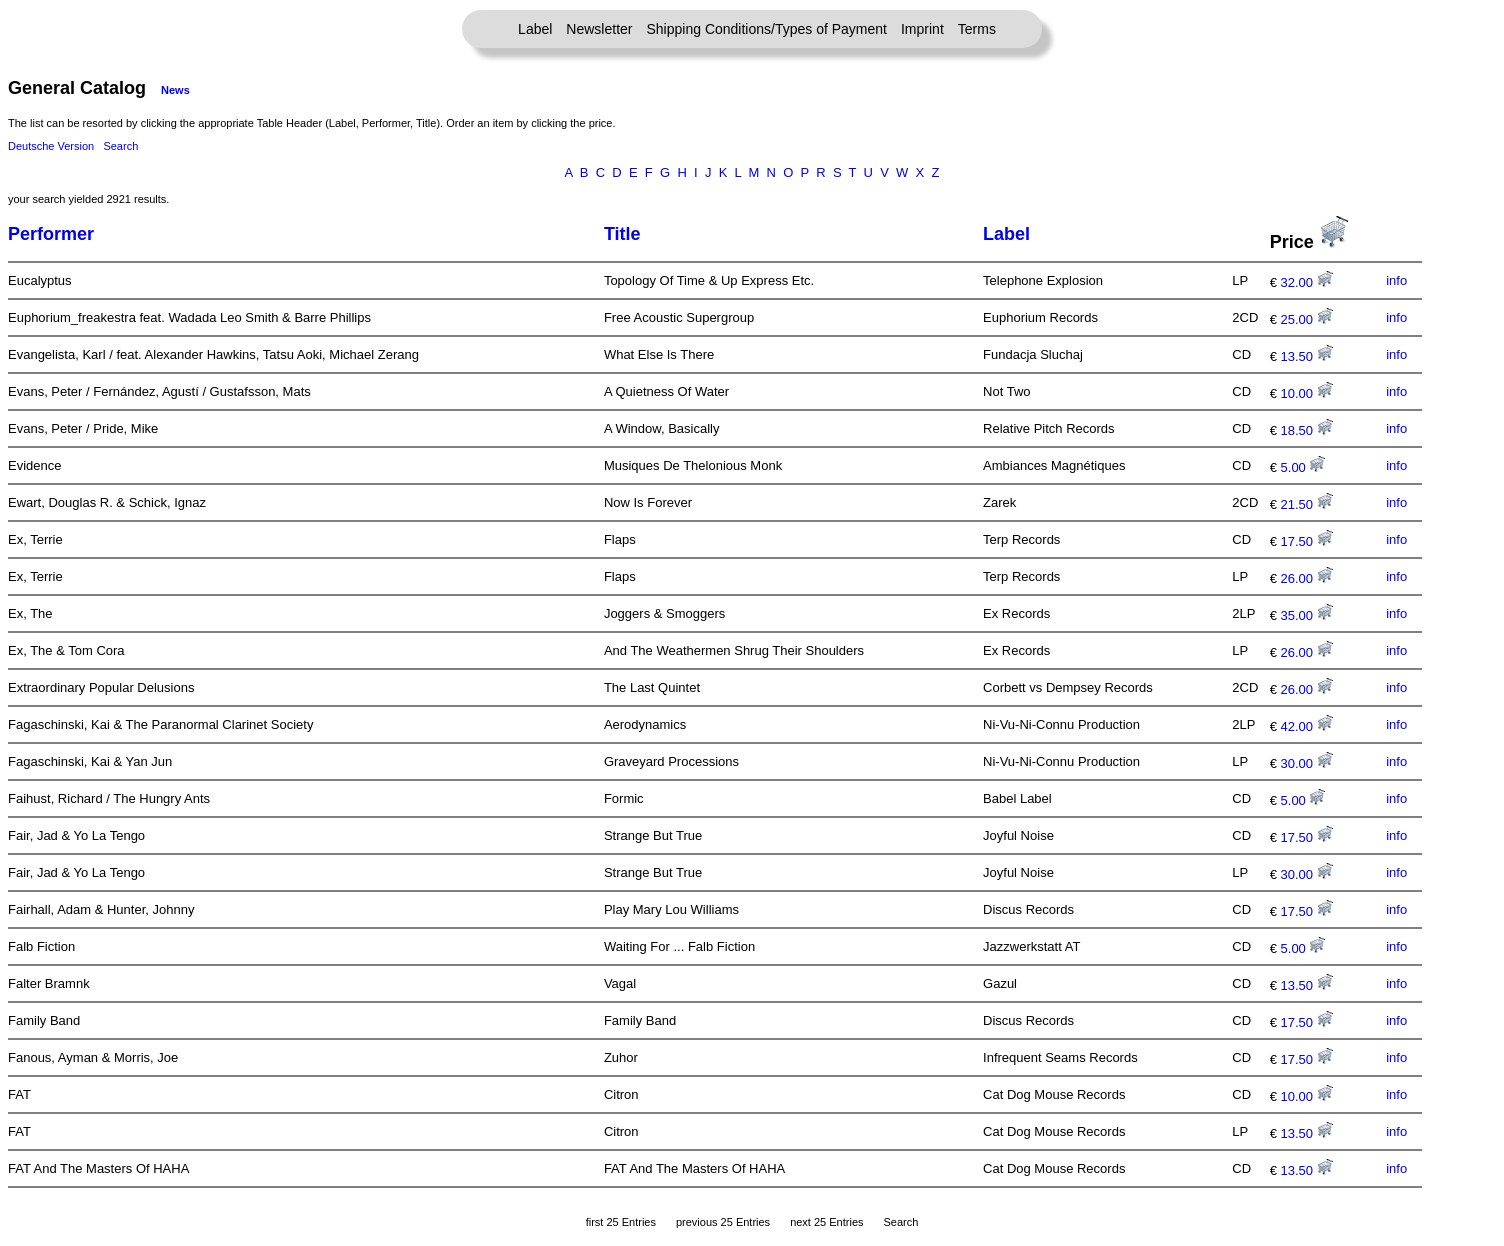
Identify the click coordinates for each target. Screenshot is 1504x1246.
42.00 (1307, 726)
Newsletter (599, 29)
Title (622, 234)
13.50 (1307, 356)
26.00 (1307, 578)
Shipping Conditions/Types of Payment (767, 29)
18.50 (1307, 430)
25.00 (1307, 319)
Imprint (922, 29)
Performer (51, 234)
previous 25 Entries (723, 1222)
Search (120, 146)
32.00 (1307, 282)
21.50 (1307, 504)
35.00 (1307, 615)
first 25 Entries (621, 1222)
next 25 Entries (826, 1222)
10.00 (1307, 393)
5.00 (1303, 467)
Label (535, 29)
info (1396, 280)
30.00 (1307, 763)
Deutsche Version (51, 146)
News (175, 90)
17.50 (1307, 541)
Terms (977, 29)
